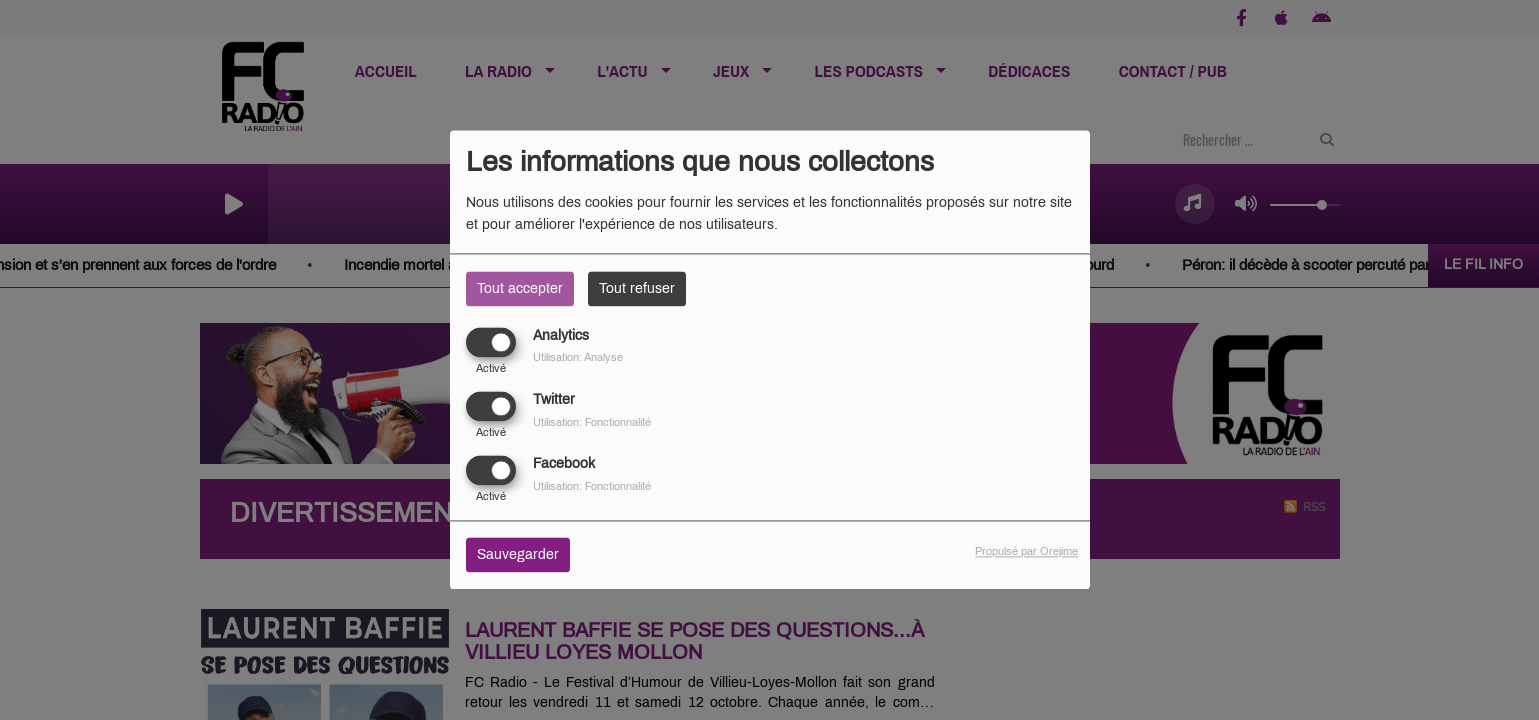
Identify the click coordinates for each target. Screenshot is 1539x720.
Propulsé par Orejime (1026, 552)
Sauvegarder (518, 555)
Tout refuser (637, 288)
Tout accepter (520, 288)
